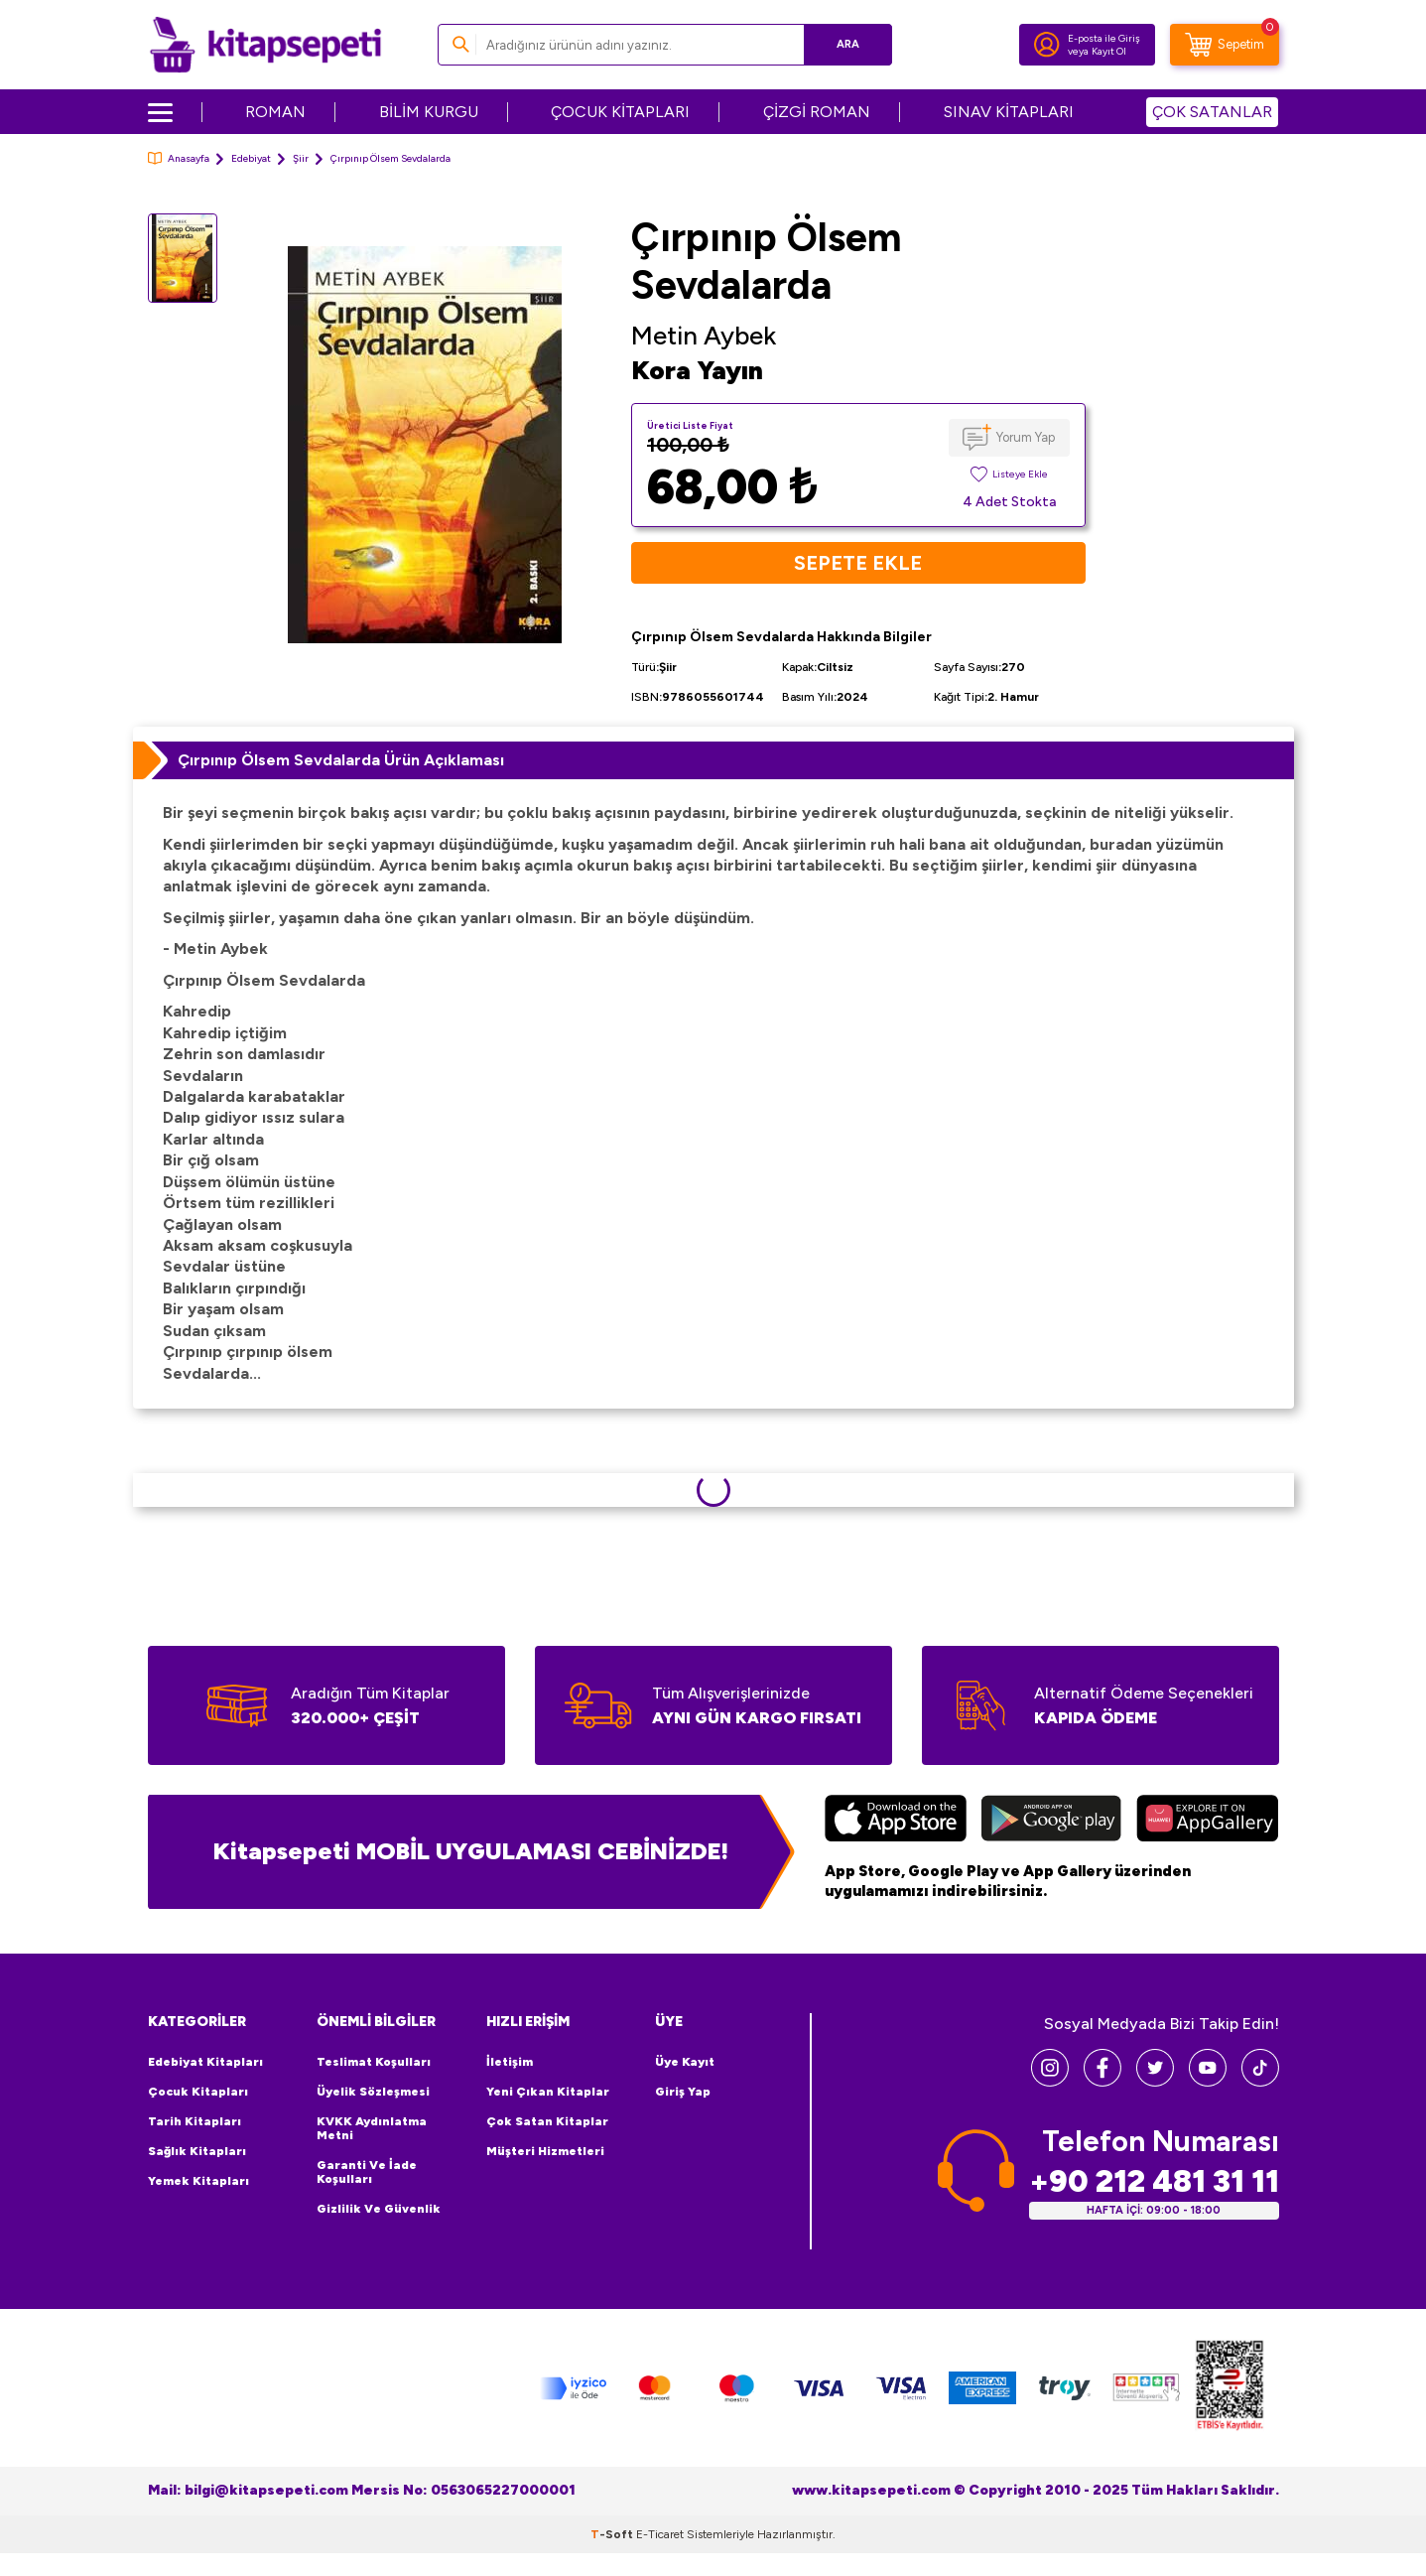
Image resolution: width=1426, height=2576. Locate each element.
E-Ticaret (660, 2534)
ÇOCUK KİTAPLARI (620, 111)
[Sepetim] (1224, 45)
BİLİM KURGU (428, 111)
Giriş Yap (683, 2092)
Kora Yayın (697, 370)
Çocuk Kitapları (198, 2092)
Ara (848, 44)
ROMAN (275, 111)
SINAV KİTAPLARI (1009, 111)
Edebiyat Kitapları (205, 2062)
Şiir (301, 158)
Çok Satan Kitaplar (547, 2121)
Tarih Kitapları (194, 2121)
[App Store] (896, 1820)
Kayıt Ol (1109, 51)
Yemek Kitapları (198, 2181)
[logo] (265, 44)
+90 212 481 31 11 (1154, 2181)
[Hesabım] (1047, 45)
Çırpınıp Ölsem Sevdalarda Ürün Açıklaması (341, 759)
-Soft (613, 2534)
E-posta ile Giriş (1104, 38)
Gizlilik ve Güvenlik (379, 2209)
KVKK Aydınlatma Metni (372, 2128)
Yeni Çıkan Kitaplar (547, 2092)
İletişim (509, 2062)
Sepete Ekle (858, 563)
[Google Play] (1051, 1820)
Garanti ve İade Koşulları (367, 2172)
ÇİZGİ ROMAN (816, 111)
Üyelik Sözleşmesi (373, 2092)
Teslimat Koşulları (374, 2062)
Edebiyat (251, 158)
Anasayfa (178, 158)
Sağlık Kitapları (197, 2151)
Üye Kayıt (684, 2062)
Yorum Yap (1025, 437)
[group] (424, 444)
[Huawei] (1207, 1820)
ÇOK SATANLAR (1212, 111)
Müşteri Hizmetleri (545, 2151)
